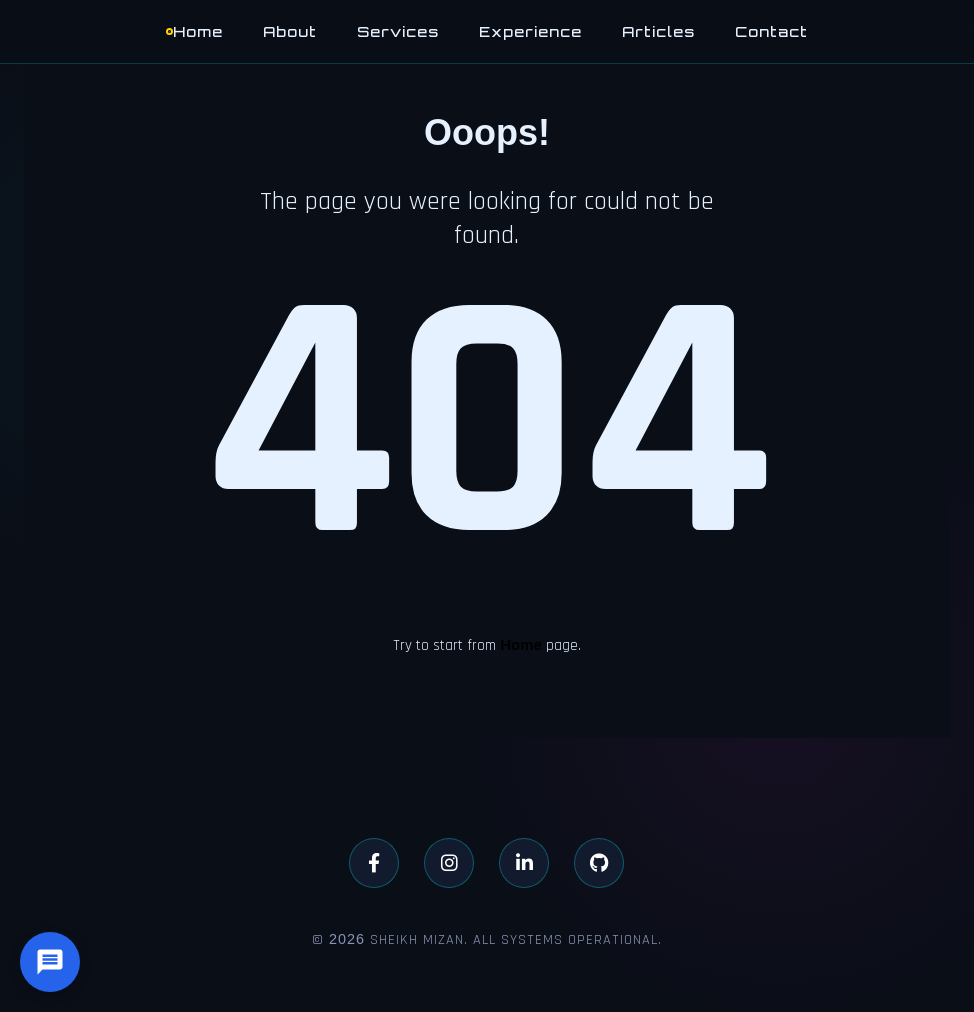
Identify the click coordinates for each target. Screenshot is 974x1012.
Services (398, 31)
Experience (530, 31)
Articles (658, 31)
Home (198, 31)
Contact (771, 31)
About (290, 31)
